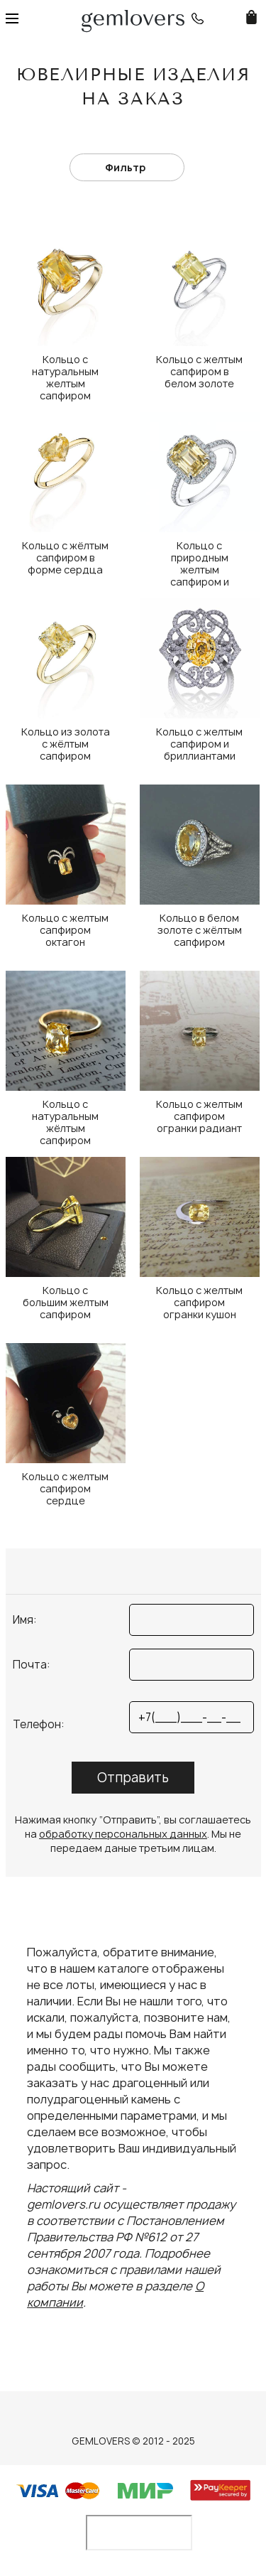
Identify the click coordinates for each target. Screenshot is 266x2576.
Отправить (133, 1778)
